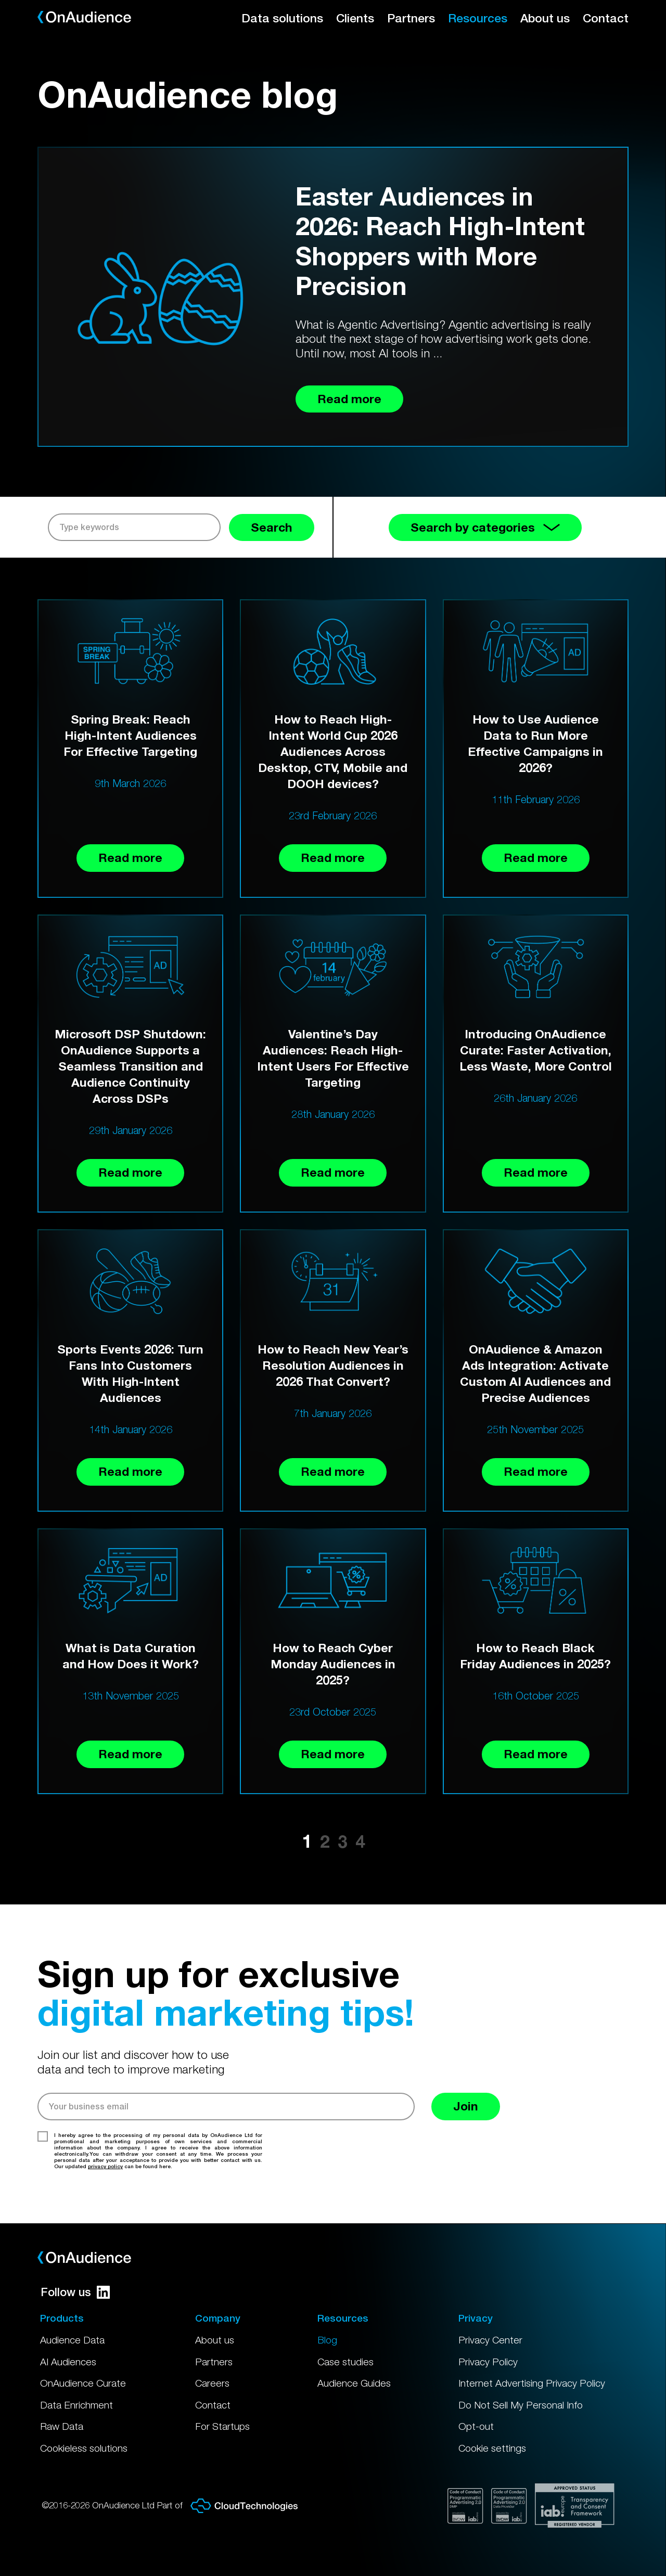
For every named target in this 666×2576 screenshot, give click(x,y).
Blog (327, 2340)
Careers (212, 2383)
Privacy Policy (488, 2361)
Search (271, 527)
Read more (130, 858)
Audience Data (72, 2340)
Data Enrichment (76, 2405)
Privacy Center (490, 2340)
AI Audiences (68, 2361)
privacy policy (105, 2166)
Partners (411, 18)
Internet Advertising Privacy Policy (531, 2383)
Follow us (75, 2292)
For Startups (222, 2426)
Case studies (345, 2361)
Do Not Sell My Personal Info (520, 2405)
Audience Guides (354, 2383)
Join (465, 2106)
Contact (606, 18)
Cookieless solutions (83, 2448)
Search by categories (485, 527)
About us (545, 18)
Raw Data (61, 2426)
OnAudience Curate (83, 2383)
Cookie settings (492, 2448)
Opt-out (476, 2426)
